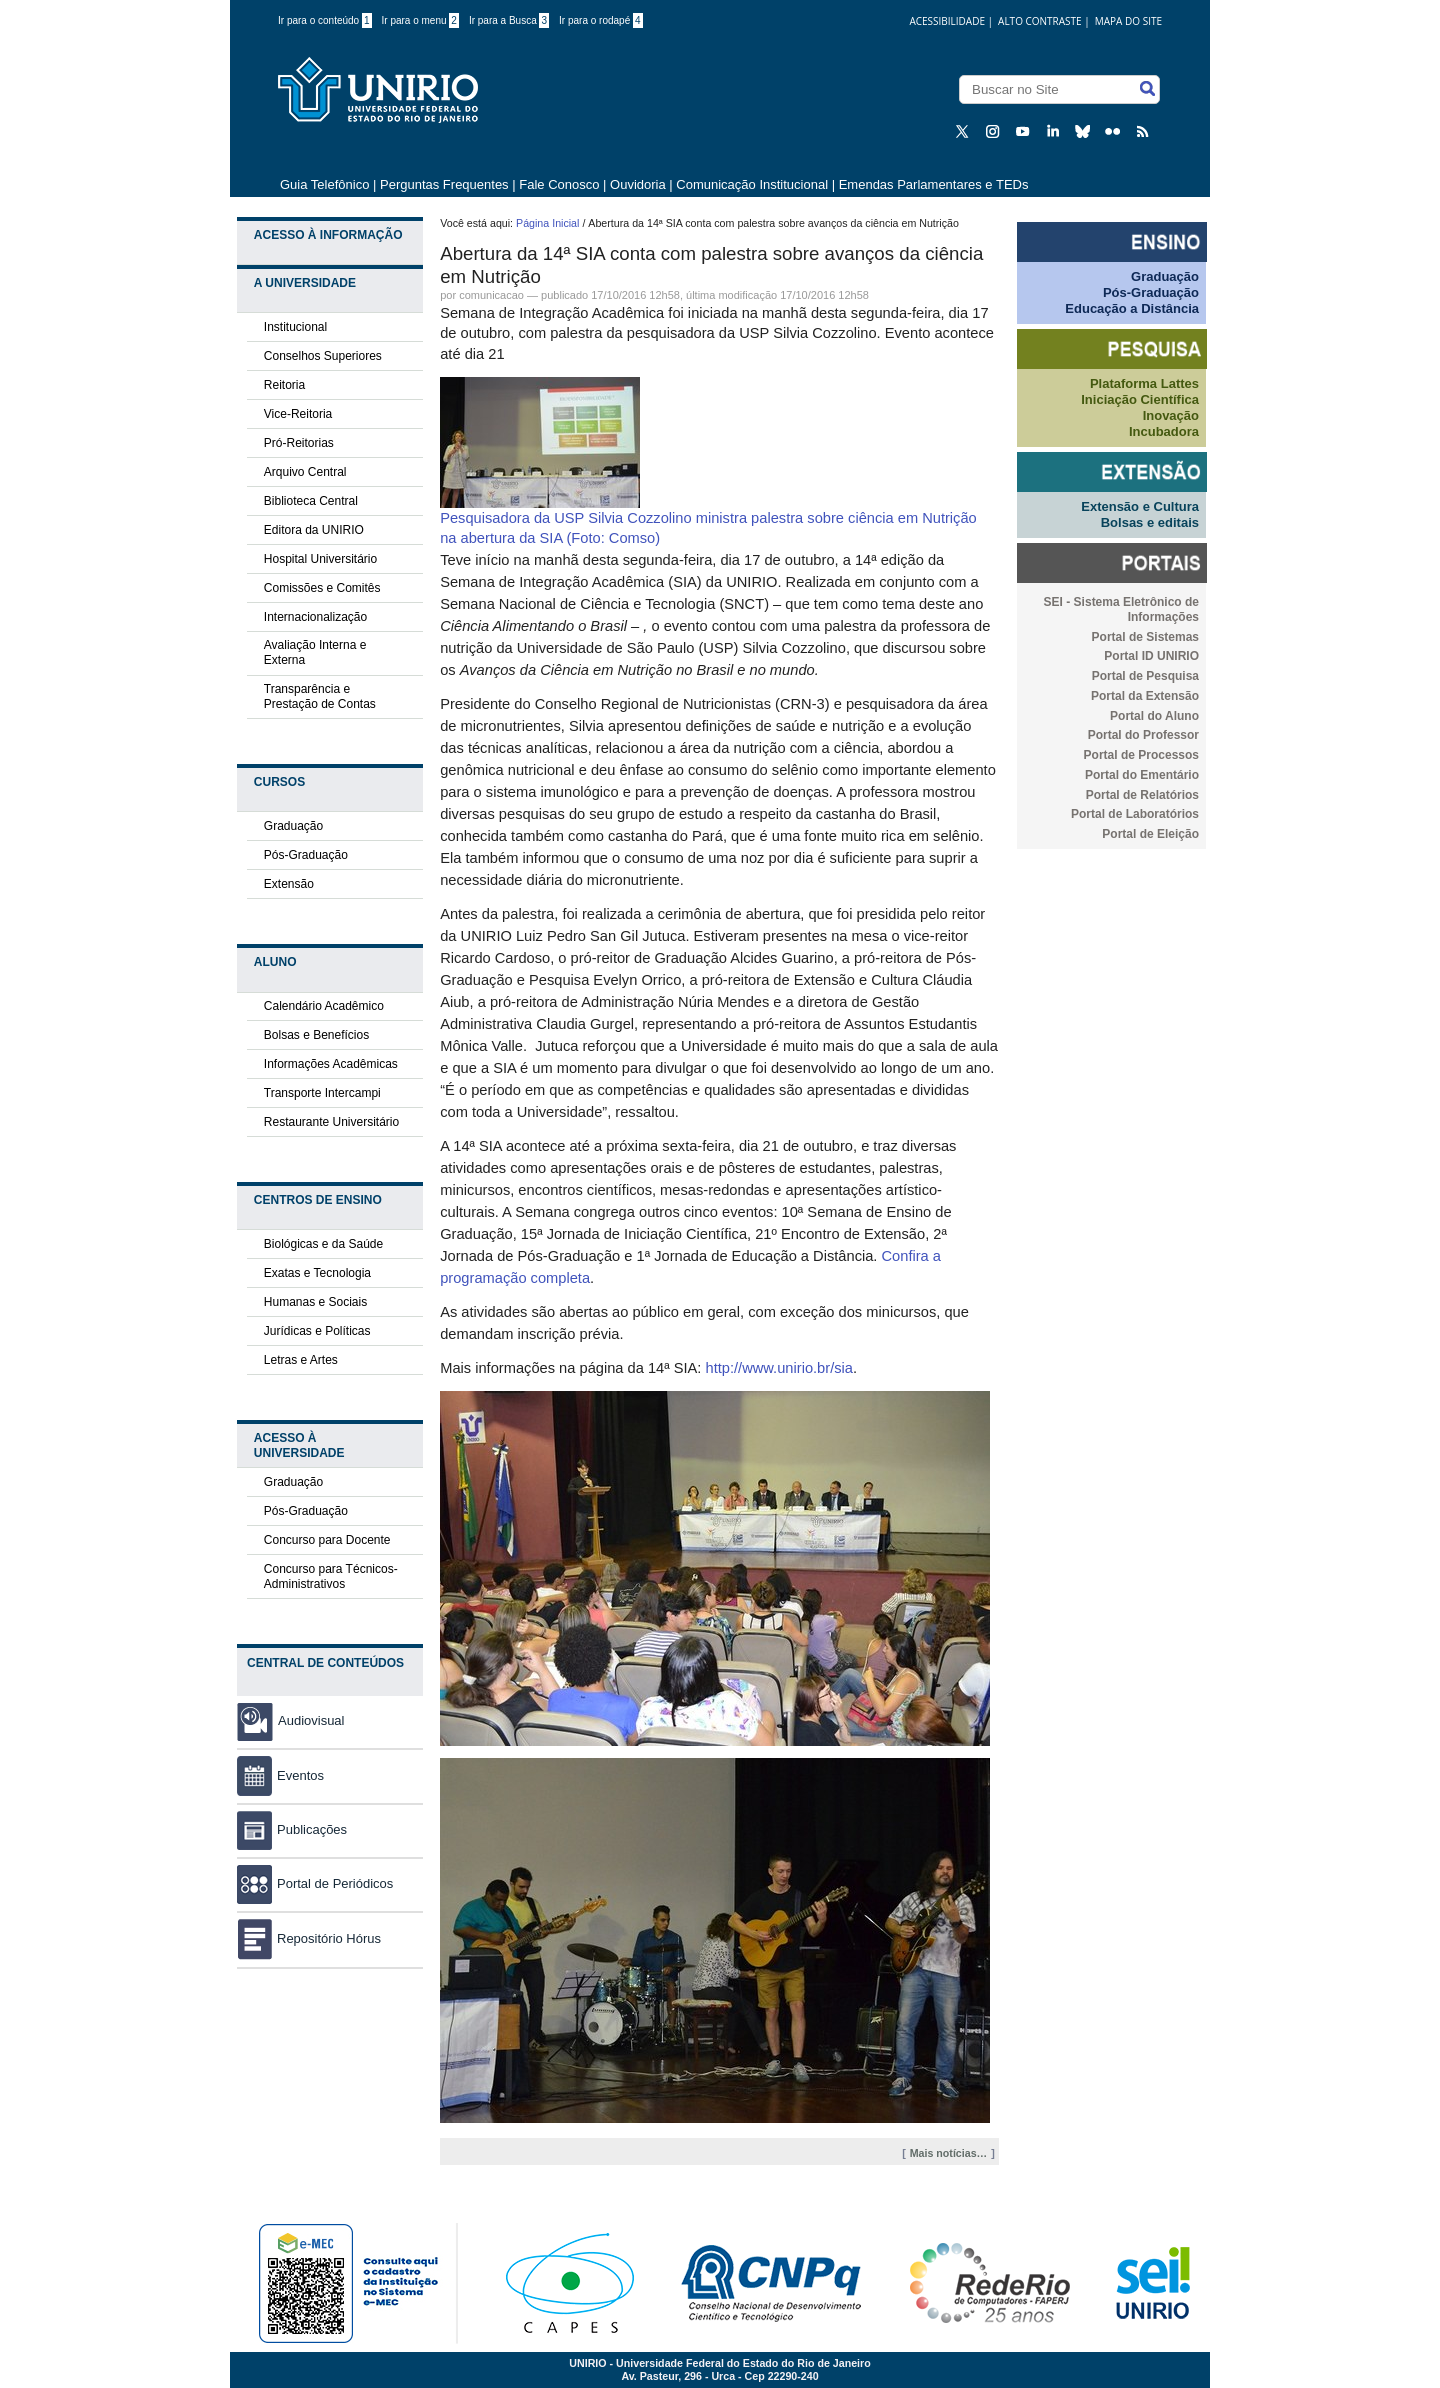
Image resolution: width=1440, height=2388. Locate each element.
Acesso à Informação (328, 235)
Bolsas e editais (1150, 522)
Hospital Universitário (320, 559)
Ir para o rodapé (601, 20)
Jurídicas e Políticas (317, 1331)
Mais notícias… (949, 2153)
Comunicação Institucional (752, 184)
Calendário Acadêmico (324, 1006)
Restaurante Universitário (331, 1122)
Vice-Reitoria (298, 414)
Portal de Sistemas (1145, 637)
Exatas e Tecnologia (317, 1273)
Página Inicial (547, 223)
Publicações (292, 1829)
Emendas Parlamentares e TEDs (934, 184)
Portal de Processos (1141, 755)
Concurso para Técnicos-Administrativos (331, 1576)
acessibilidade (947, 21)
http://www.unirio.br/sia (779, 1368)
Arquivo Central (305, 472)
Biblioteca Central (311, 501)
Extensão (289, 884)
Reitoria (284, 385)
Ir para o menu (420, 20)
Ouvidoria (639, 184)
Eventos (280, 1775)
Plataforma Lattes (1144, 383)
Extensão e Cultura (1140, 506)
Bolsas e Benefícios (316, 1035)
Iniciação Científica (1140, 399)
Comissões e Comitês (322, 588)
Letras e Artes (301, 1360)
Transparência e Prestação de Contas (320, 696)
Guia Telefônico (324, 184)
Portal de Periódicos (315, 1883)
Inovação (1171, 415)
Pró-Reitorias (299, 443)
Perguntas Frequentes (444, 184)
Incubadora (1164, 431)
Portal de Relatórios (1142, 795)
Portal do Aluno (1154, 716)
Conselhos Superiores (323, 356)
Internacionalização (315, 617)
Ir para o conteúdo (325, 20)
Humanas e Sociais (315, 1302)
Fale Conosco (559, 184)
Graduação (293, 826)
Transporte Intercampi (322, 1093)
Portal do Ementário (1142, 775)
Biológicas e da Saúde (323, 1244)
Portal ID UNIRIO (1151, 656)
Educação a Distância (1132, 308)
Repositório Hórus (309, 1938)
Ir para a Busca (509, 20)
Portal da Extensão (1145, 696)
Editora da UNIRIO (314, 530)
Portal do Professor (1143, 735)
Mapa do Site (1128, 21)
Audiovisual (311, 1720)
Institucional (295, 327)
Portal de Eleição (1150, 834)
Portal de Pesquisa (1145, 676)
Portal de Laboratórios (1135, 814)
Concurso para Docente (327, 1540)
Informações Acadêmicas (331, 1064)
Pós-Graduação (306, 855)
